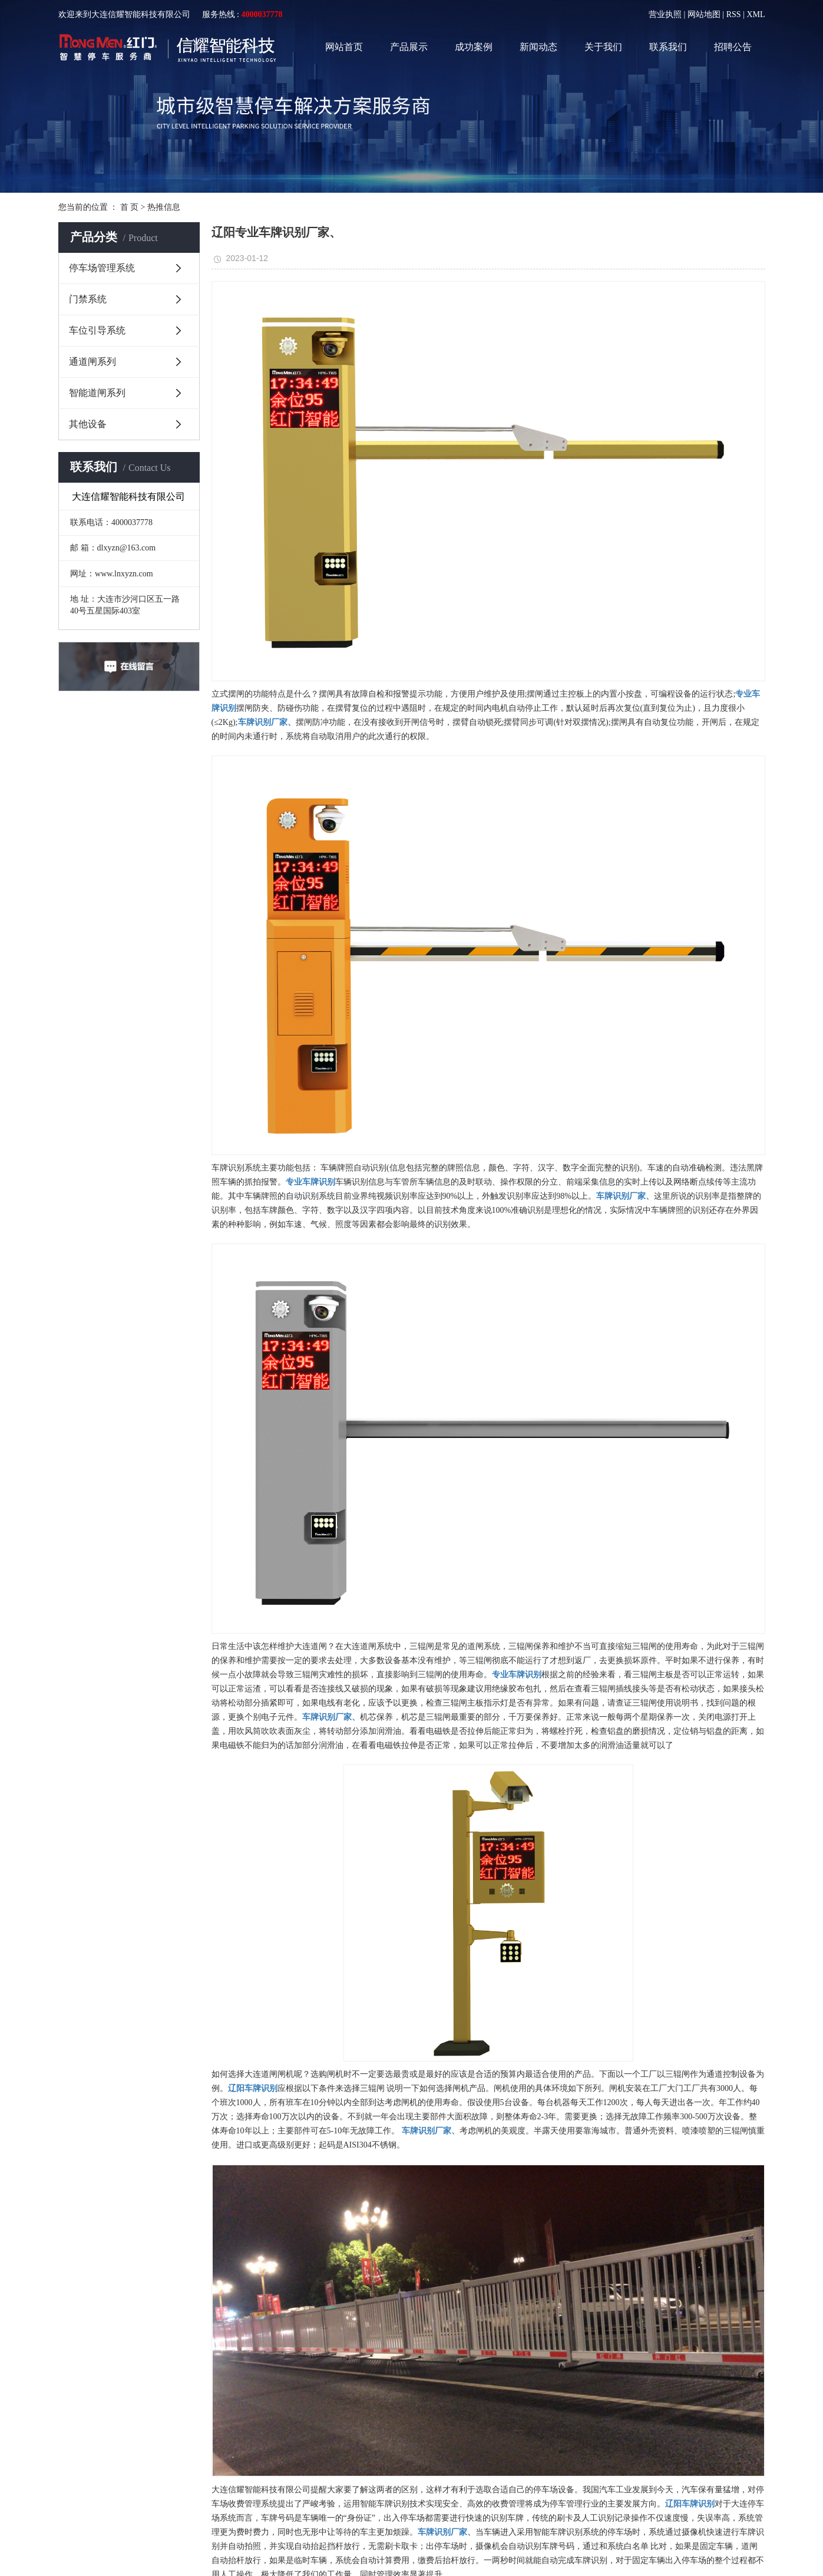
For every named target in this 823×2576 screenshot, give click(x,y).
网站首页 (344, 47)
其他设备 (88, 424)
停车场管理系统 (102, 268)
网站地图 (704, 14)
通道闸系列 (92, 362)
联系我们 (668, 47)
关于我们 (603, 47)
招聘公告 (733, 47)
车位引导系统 (97, 330)
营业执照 (665, 14)
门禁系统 (88, 299)
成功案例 (474, 47)
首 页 (129, 207)
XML (755, 14)
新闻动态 (538, 47)
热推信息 (163, 207)
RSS (733, 14)
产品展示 (409, 47)
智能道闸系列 (97, 393)
